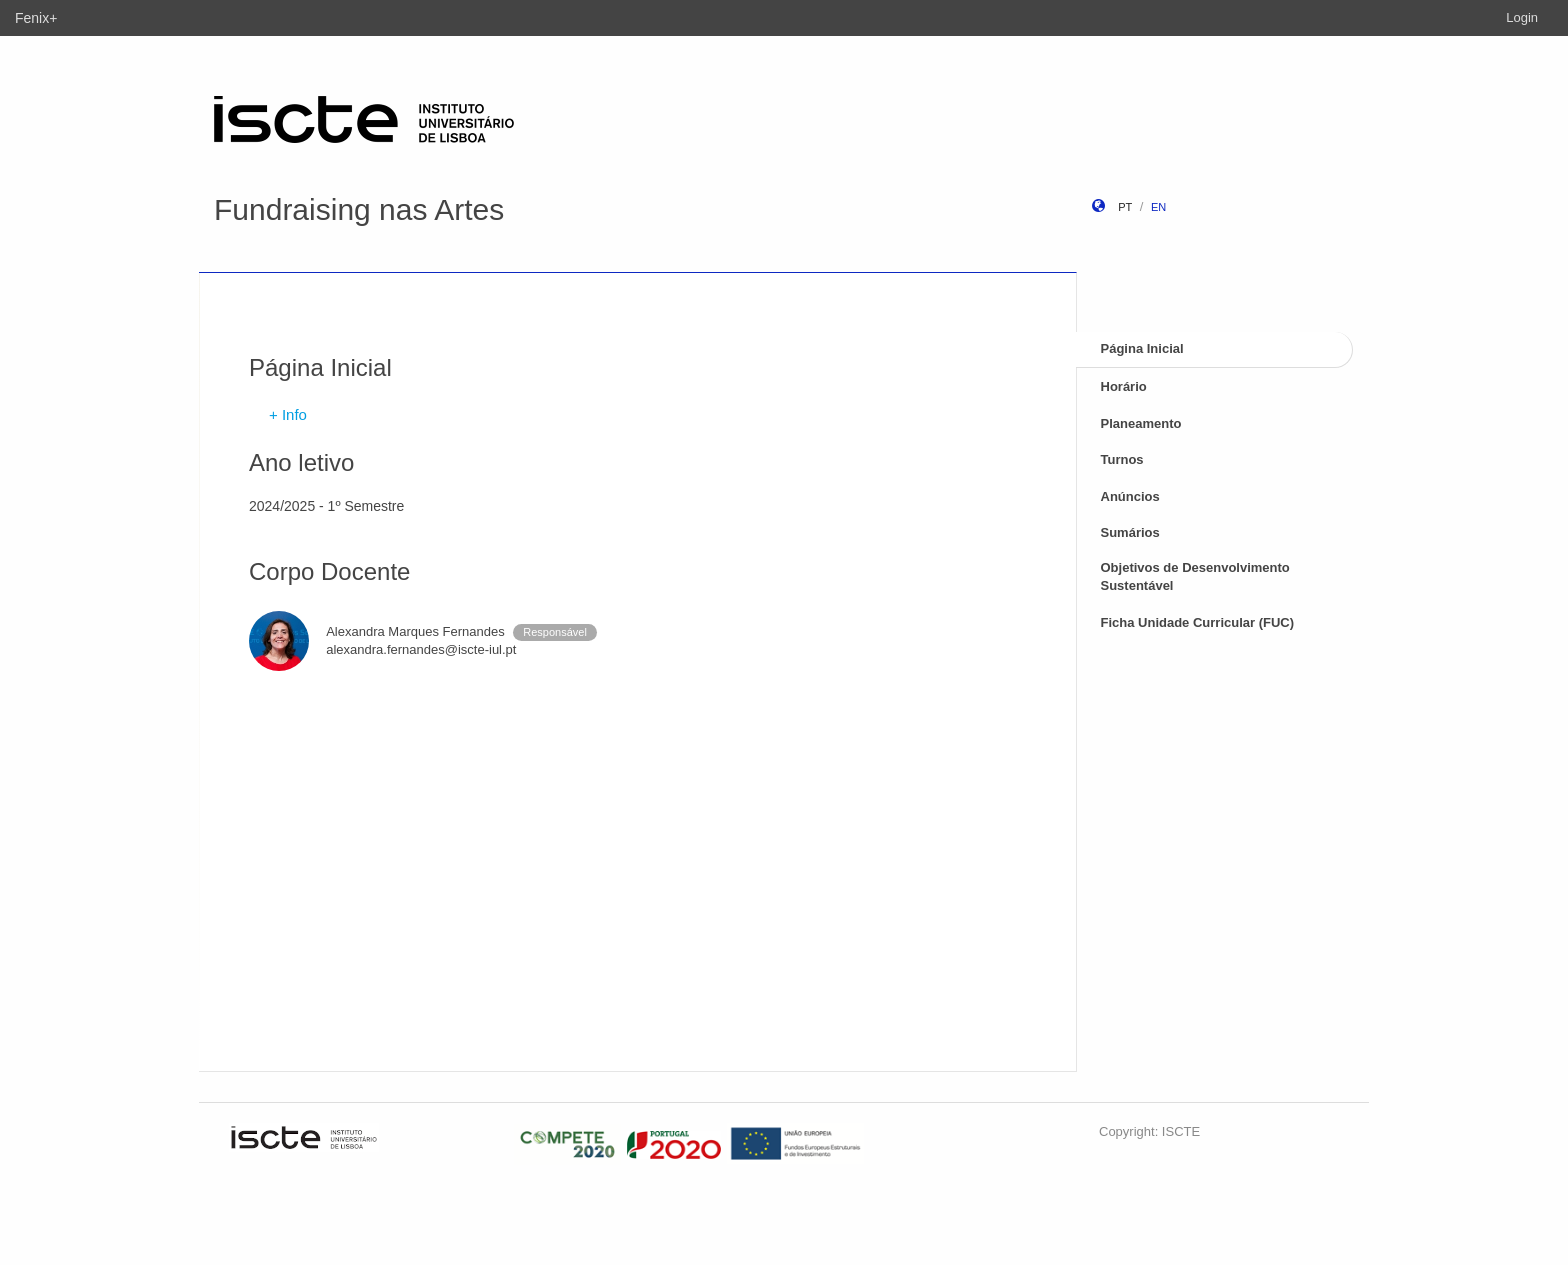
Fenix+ (36, 18)
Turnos (1122, 459)
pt (1125, 207)
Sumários (1130, 532)
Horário (1124, 386)
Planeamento (1141, 423)
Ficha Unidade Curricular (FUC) (1198, 622)
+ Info (288, 414)
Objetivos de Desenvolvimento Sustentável (1195, 577)
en (1158, 207)
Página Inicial (1142, 348)
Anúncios (1130, 496)
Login (1522, 17)
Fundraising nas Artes (359, 209)
